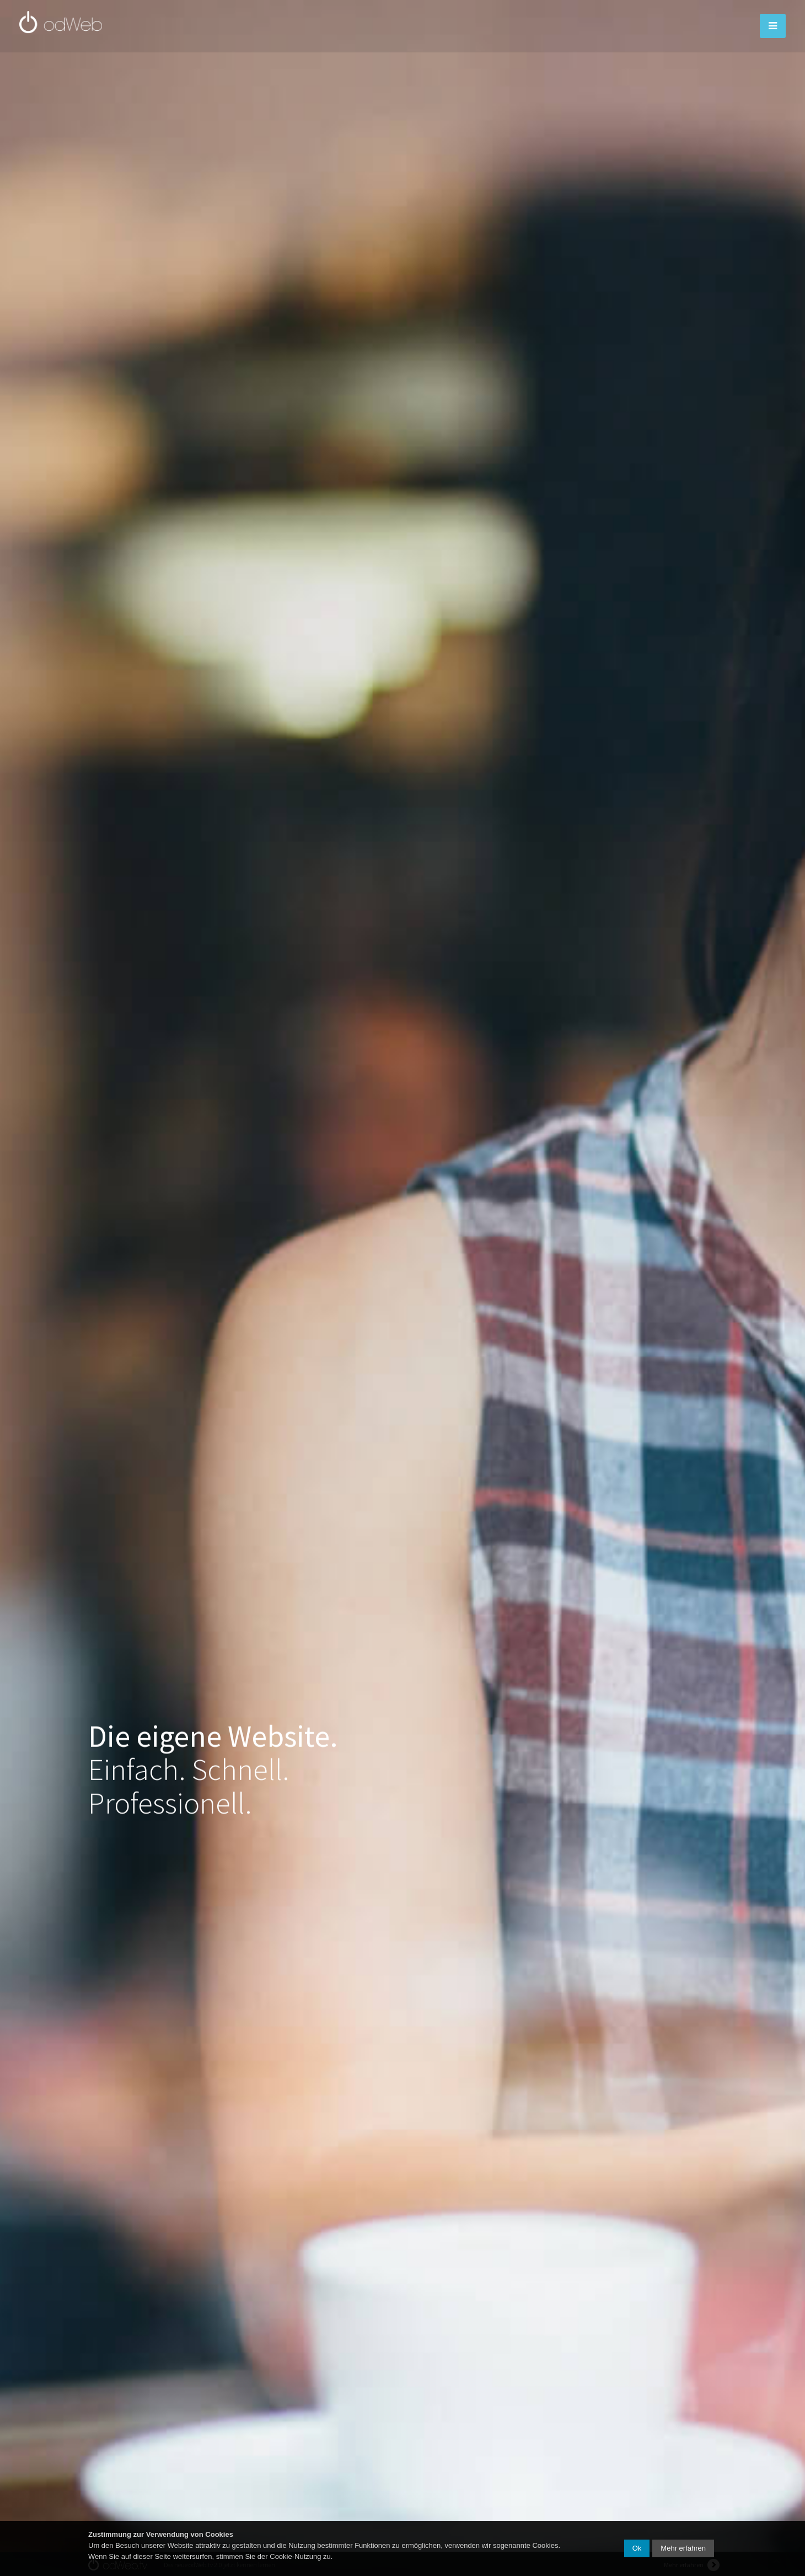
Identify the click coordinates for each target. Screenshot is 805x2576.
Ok (637, 2548)
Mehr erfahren (683, 2548)
